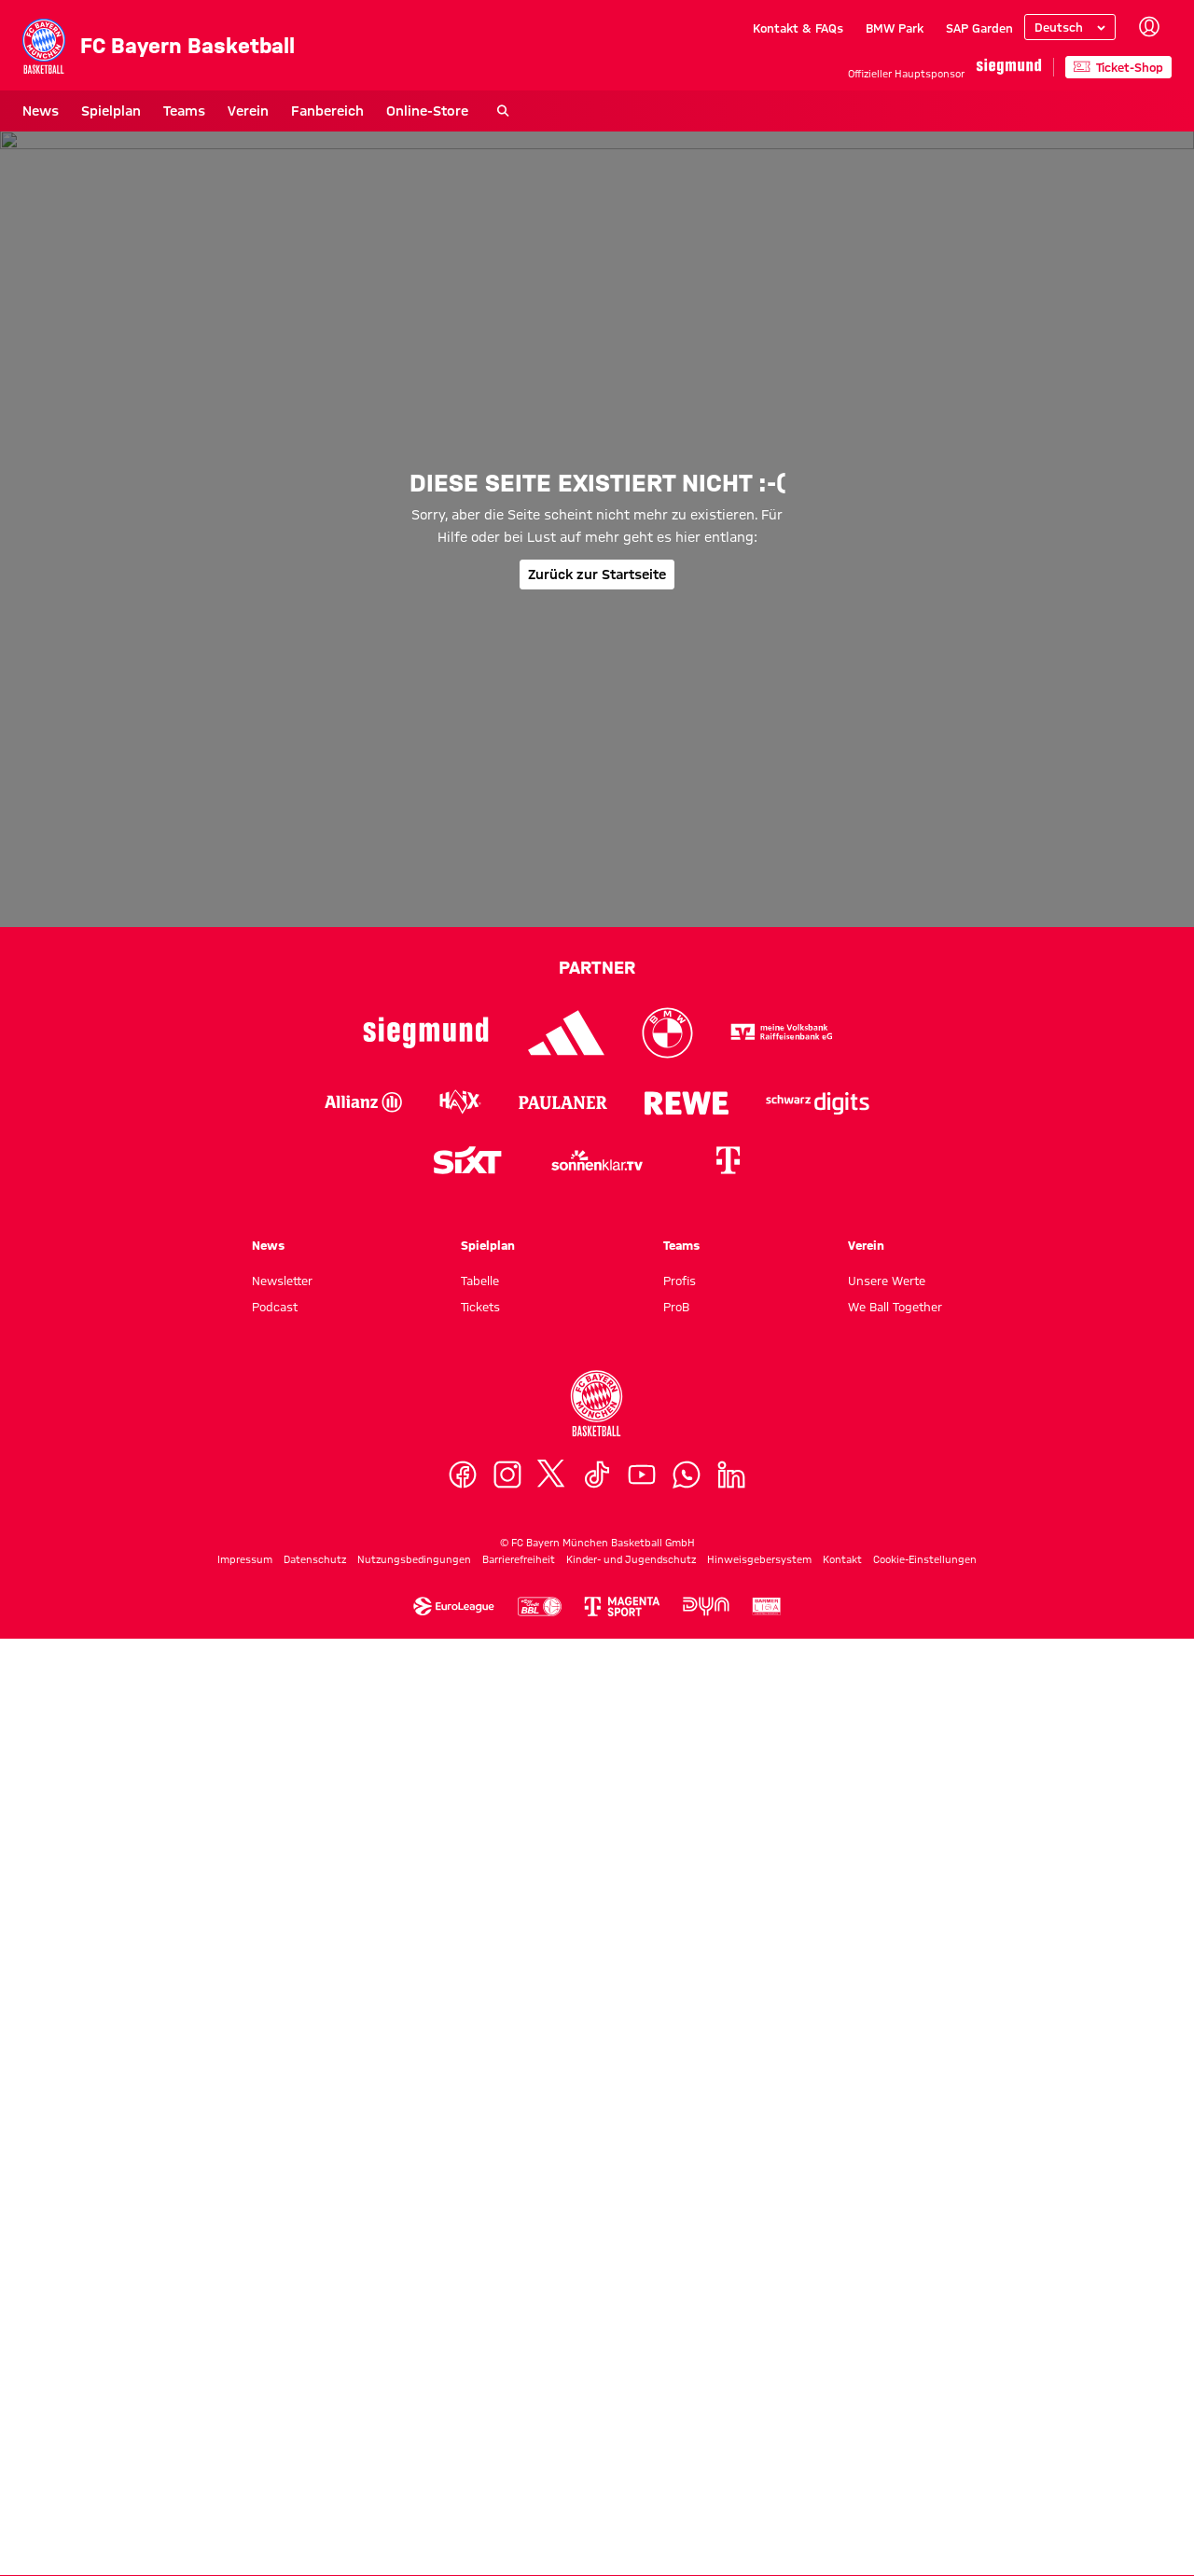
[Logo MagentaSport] (622, 2544)
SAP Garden (979, 28)
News (40, 111)
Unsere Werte (886, 2216)
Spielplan (111, 111)
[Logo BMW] (667, 1969)
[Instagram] (507, 2411)
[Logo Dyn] (706, 2544)
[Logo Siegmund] (426, 1969)
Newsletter (282, 2216)
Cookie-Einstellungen (925, 2495)
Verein (248, 111)
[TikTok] (597, 2411)
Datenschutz (315, 2495)
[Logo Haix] (460, 2039)
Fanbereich (327, 111)
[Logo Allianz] (363, 2039)
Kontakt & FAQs (798, 28)
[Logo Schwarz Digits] (817, 2039)
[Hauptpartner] (1009, 66)
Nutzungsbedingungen (414, 2495)
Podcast (275, 2243)
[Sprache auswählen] (1070, 27)
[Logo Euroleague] (453, 2544)
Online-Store (427, 111)
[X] (552, 2411)
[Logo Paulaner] (563, 2039)
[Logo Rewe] (687, 2039)
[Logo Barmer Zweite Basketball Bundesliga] (767, 2544)
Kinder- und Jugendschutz (631, 2495)
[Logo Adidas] (566, 1969)
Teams (184, 111)
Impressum (244, 2495)
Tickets (480, 2243)
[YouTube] (642, 2411)
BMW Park (894, 28)
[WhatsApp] (686, 2411)
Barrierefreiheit (518, 2495)
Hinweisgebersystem (759, 2495)
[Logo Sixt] (466, 2097)
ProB (676, 2243)
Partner (597, 1903)
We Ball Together (895, 2243)
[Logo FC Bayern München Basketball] (597, 2340)
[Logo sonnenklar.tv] (597, 2097)
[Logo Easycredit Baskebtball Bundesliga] (539, 2544)
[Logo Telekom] (727, 2097)
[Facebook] (463, 2411)
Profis (679, 2216)
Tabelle (480, 2216)
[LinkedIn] (731, 2411)
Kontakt (842, 2495)
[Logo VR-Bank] (781, 1969)
